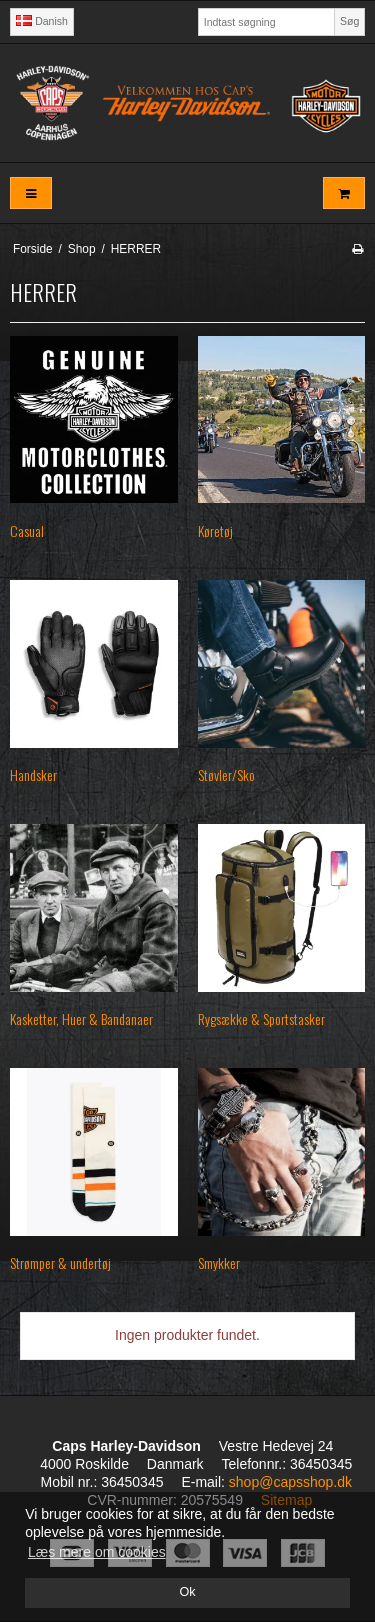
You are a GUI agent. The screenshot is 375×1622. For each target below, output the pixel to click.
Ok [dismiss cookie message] (187, 1592)
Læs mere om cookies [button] (97, 1552)
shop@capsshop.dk (290, 1482)
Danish (42, 21)
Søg (349, 21)
